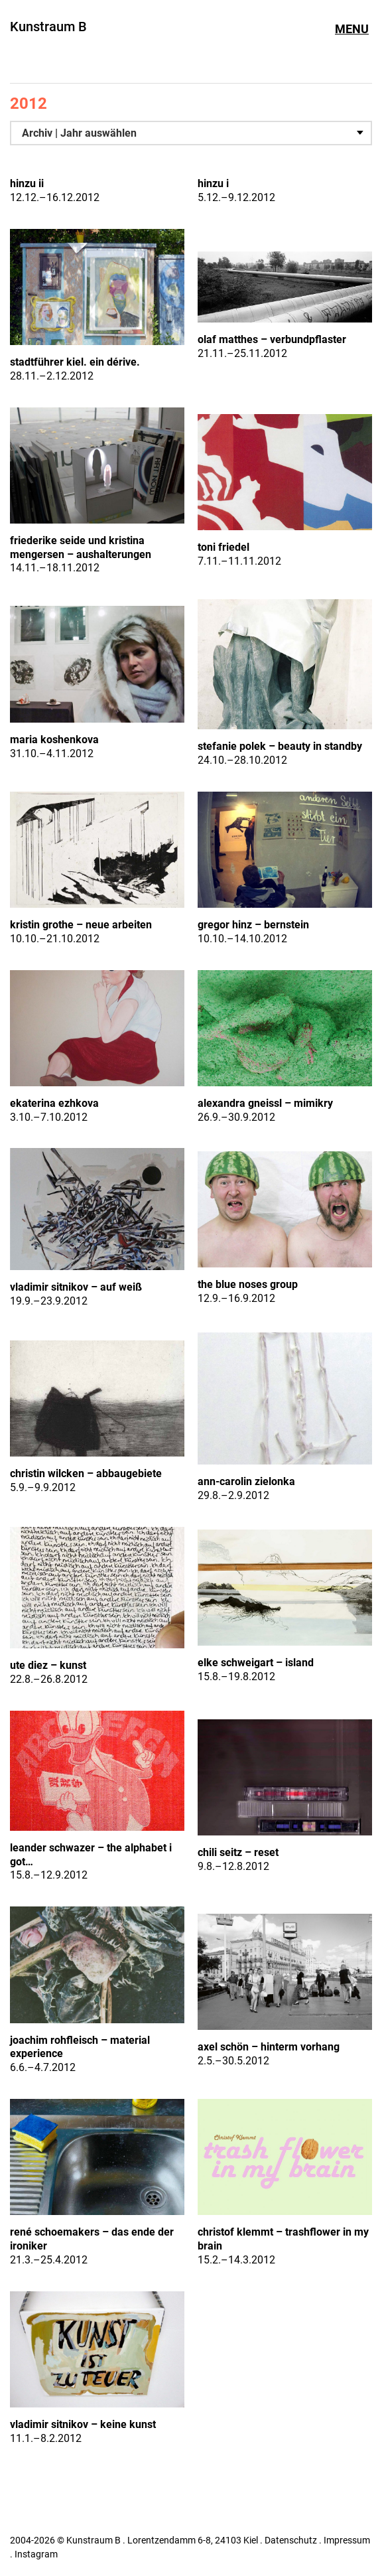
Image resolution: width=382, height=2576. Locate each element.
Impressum (347, 2540)
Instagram (36, 2554)
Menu (352, 29)
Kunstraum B (48, 27)
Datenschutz (291, 2540)
